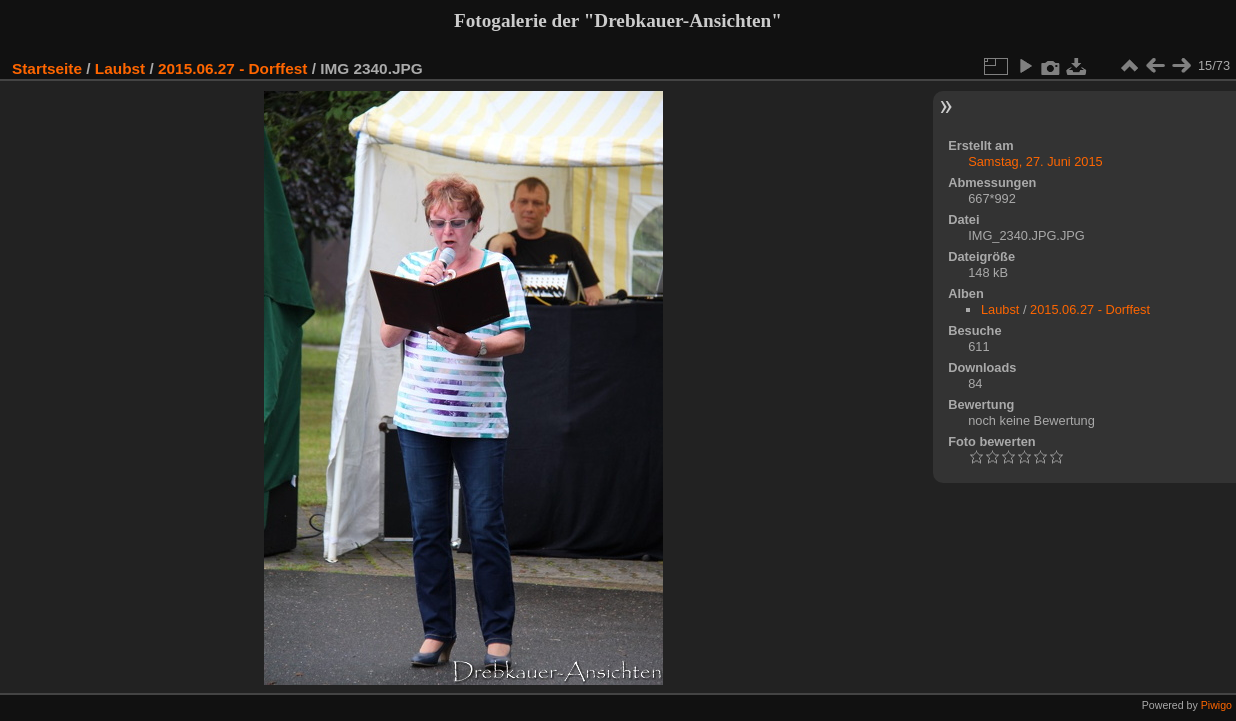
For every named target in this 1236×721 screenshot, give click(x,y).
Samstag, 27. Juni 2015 (1035, 161)
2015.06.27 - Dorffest (232, 68)
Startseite (47, 68)
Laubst (120, 68)
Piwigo (1216, 705)
